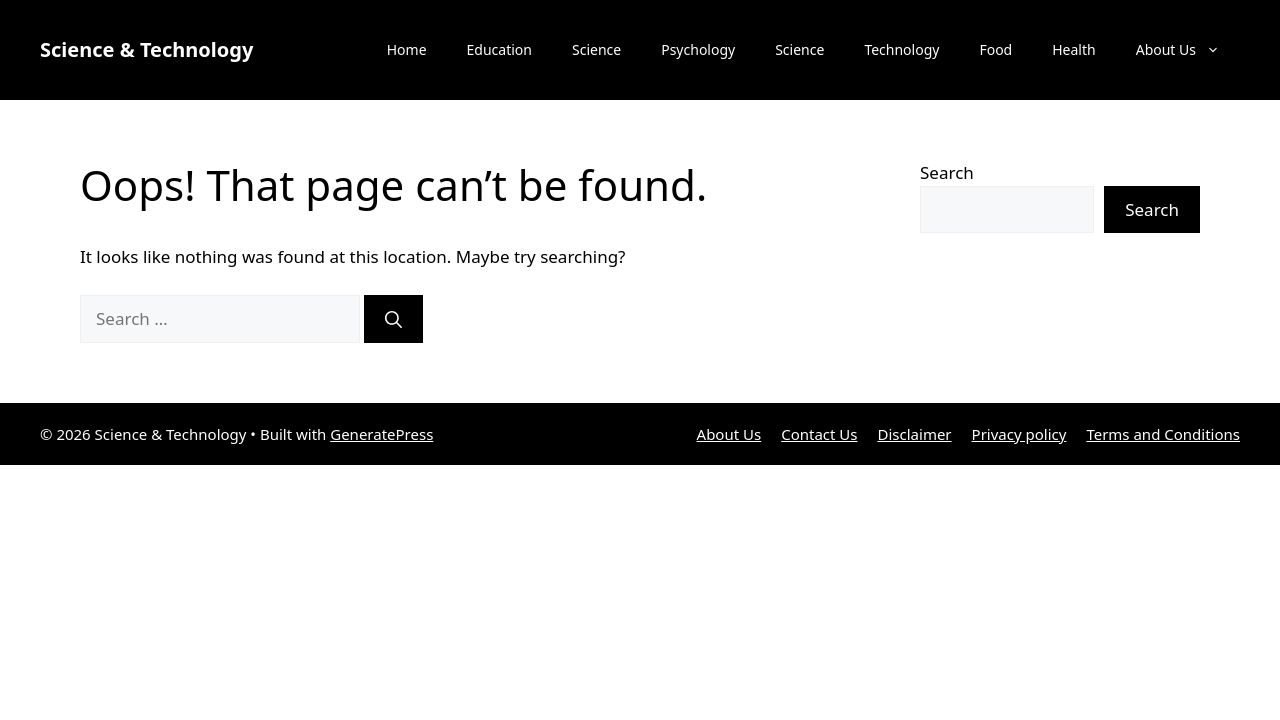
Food (995, 49)
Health (1073, 49)
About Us (1188, 50)
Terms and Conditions (1163, 434)
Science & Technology (146, 49)
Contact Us (819, 434)
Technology (901, 49)
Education (499, 49)
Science (596, 49)
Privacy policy (1019, 434)
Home (407, 49)
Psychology (698, 49)
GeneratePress (381, 434)
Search (947, 172)
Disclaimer (915, 434)
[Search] (393, 319)
